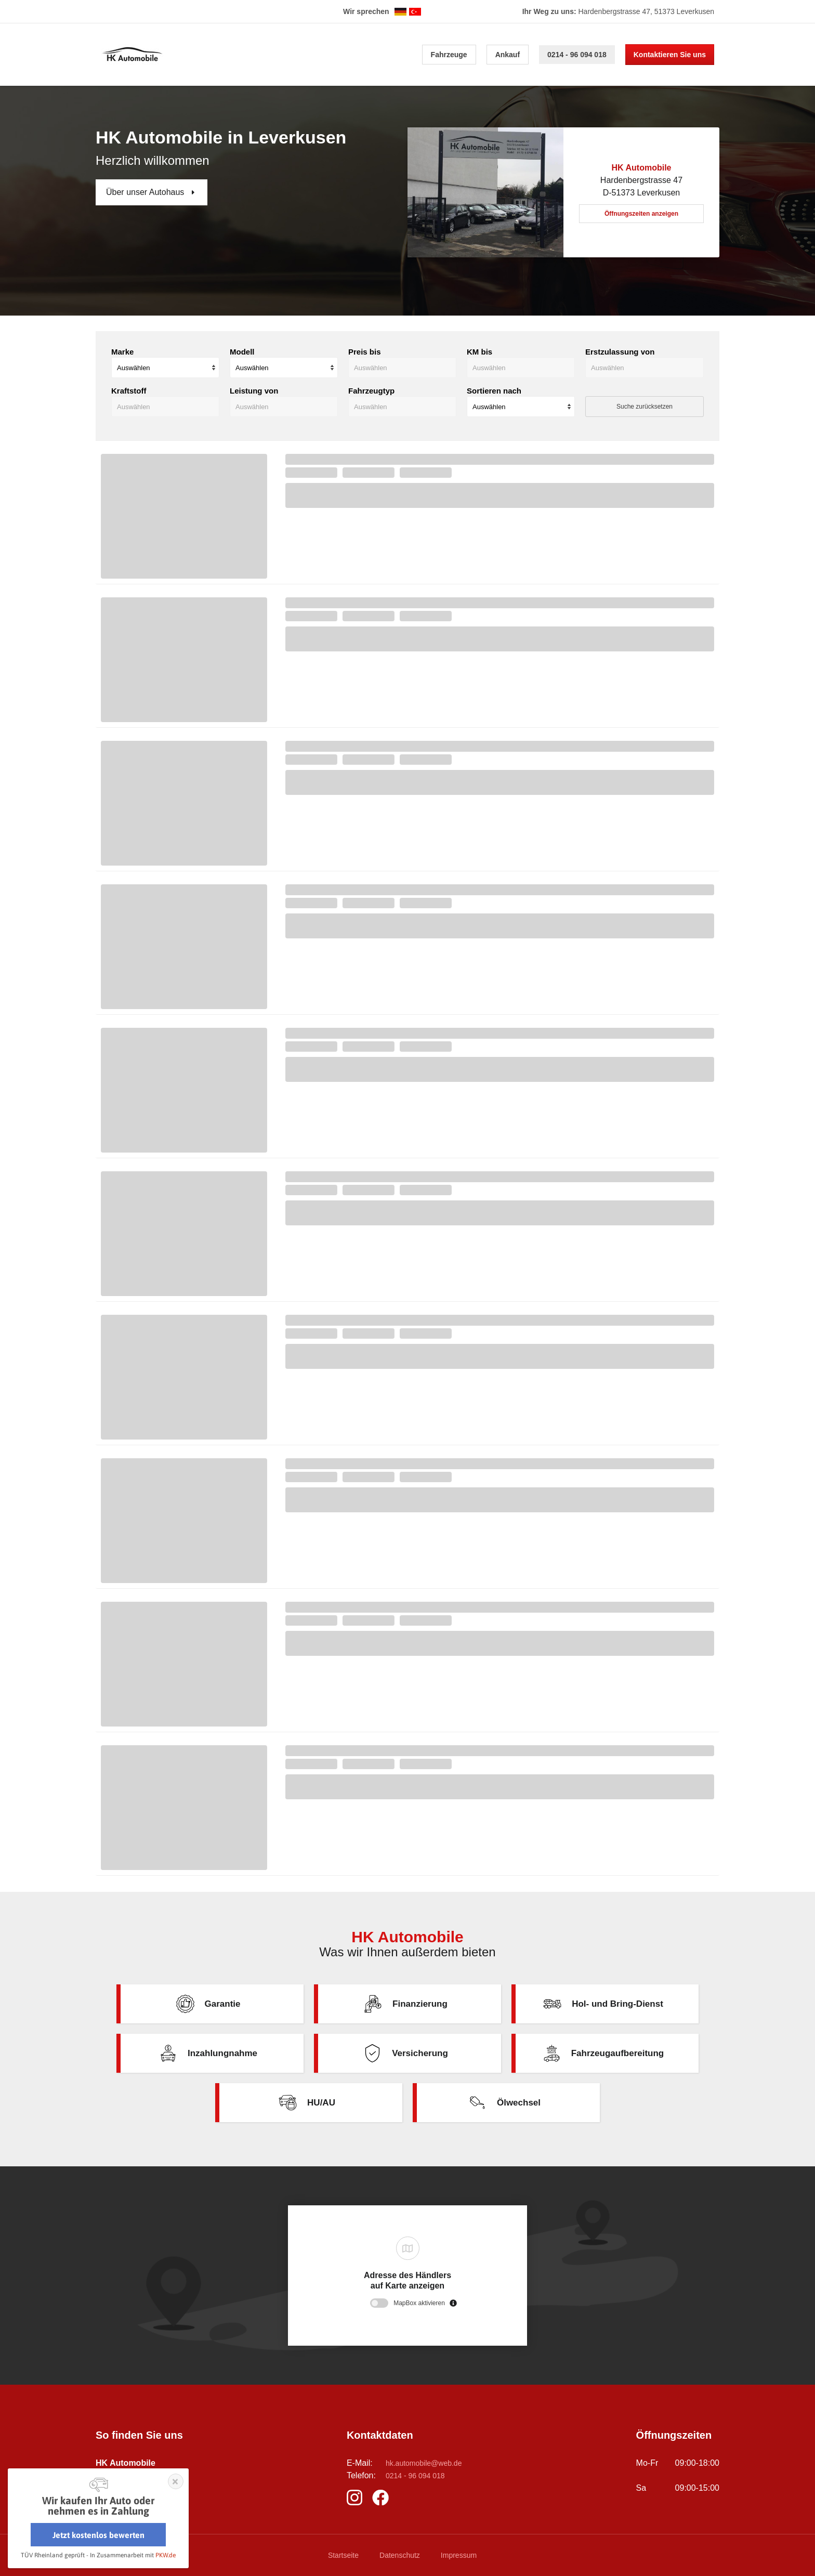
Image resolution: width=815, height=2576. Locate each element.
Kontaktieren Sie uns (670, 54)
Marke (122, 351)
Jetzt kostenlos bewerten (98, 2535)
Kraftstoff (129, 390)
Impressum (459, 2555)
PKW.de (165, 2555)
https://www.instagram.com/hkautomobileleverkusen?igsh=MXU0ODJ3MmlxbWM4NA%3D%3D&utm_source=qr (357, 2497)
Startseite (343, 2555)
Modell (242, 351)
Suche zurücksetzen (644, 406)
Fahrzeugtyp (371, 390)
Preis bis (364, 351)
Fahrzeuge (449, 54)
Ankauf (507, 54)
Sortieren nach (494, 390)
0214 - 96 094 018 (577, 54)
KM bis (479, 351)
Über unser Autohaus (146, 192)
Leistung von (254, 390)
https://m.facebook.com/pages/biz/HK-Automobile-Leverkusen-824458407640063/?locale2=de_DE (382, 2497)
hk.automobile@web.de (424, 2463)
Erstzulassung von (619, 351)
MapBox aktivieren (419, 2303)
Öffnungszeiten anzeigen (641, 213)
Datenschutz (399, 2555)
